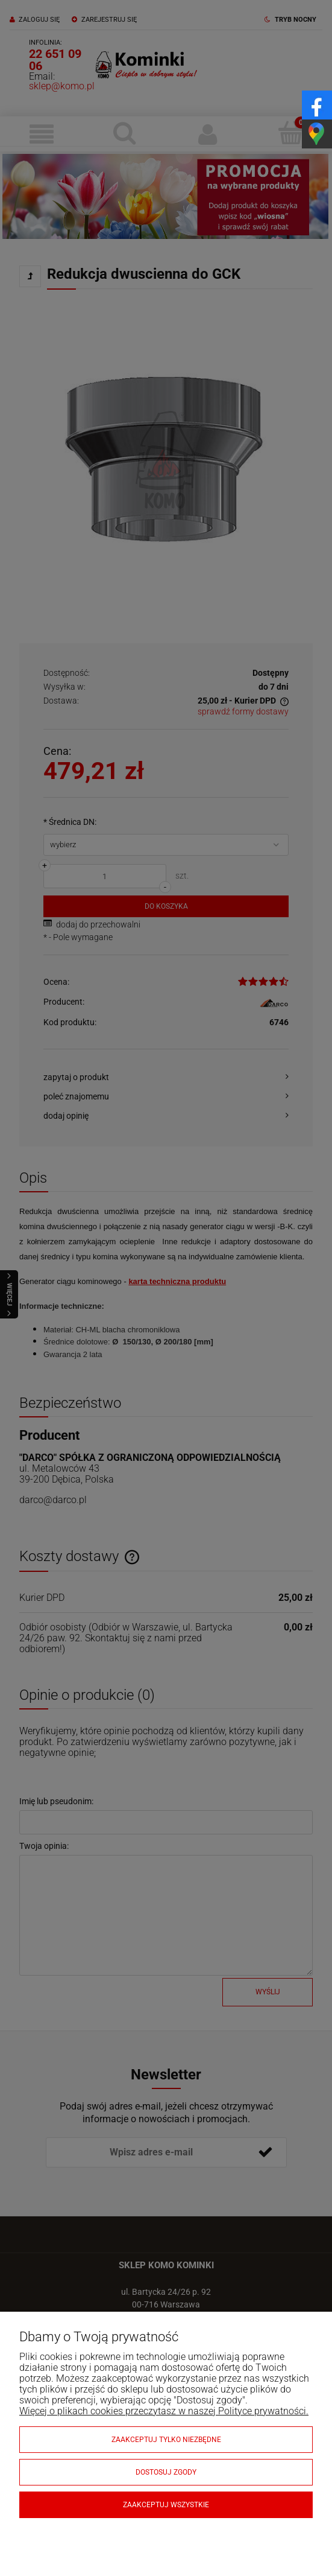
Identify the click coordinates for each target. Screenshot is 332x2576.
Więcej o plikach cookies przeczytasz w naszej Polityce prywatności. (164, 2411)
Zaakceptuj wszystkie (166, 2505)
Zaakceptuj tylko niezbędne (166, 2439)
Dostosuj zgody (166, 2472)
